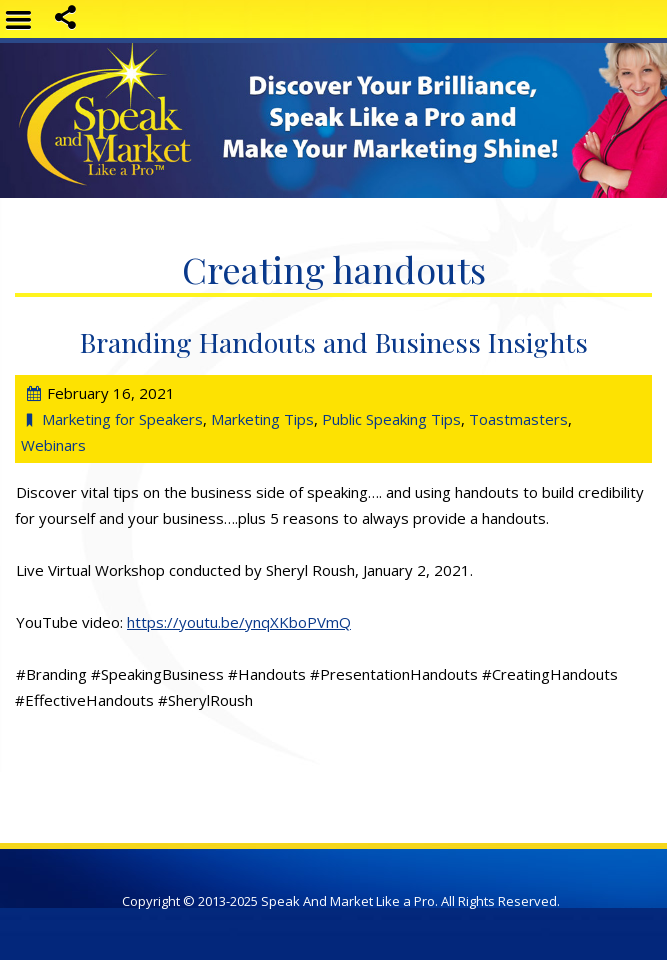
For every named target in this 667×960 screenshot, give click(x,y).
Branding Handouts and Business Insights (334, 342)
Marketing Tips (262, 419)
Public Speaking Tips (391, 419)
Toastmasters (518, 419)
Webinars (53, 445)
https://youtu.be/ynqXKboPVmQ (239, 622)
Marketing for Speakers (122, 419)
